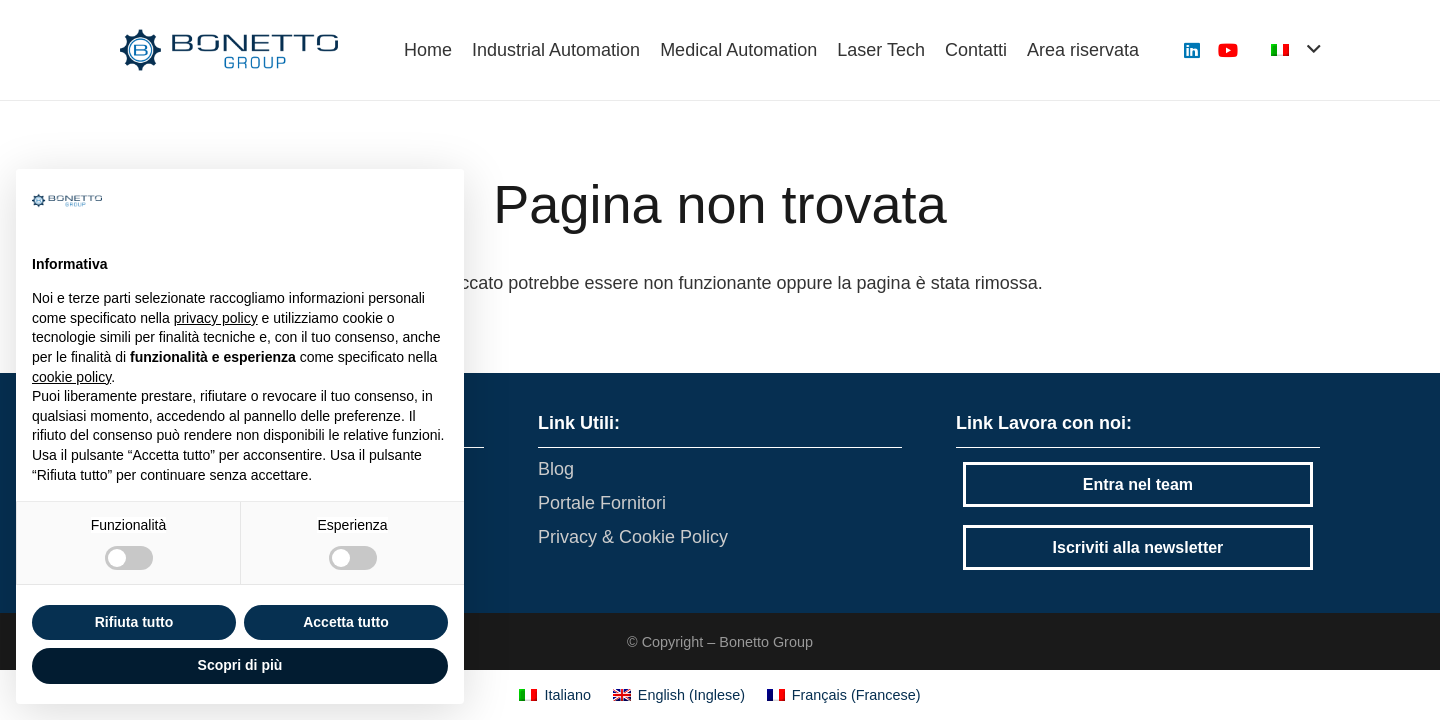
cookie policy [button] (71, 377)
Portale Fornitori (602, 503)
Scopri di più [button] (240, 665)
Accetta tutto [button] (346, 622)
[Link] (229, 50)
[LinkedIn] (1192, 50)
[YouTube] (1228, 50)
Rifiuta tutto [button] (134, 622)
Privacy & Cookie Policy (633, 537)
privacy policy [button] (216, 318)
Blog (556, 469)
